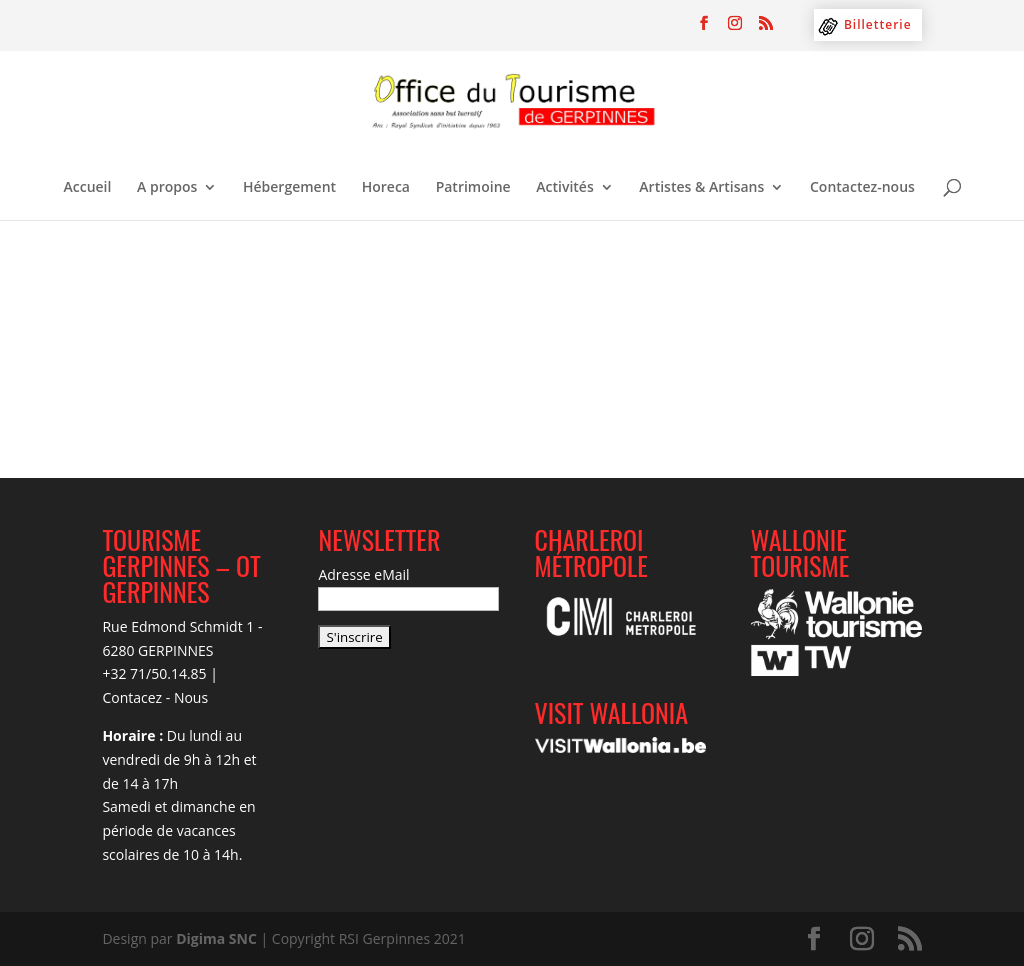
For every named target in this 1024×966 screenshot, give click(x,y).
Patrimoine (473, 188)
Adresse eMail (363, 574)
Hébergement (289, 188)
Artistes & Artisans (701, 188)
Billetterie (878, 24)
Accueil (88, 188)
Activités (564, 188)
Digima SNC (216, 938)
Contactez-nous (862, 188)
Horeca (386, 188)
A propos (167, 188)
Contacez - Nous (155, 697)
